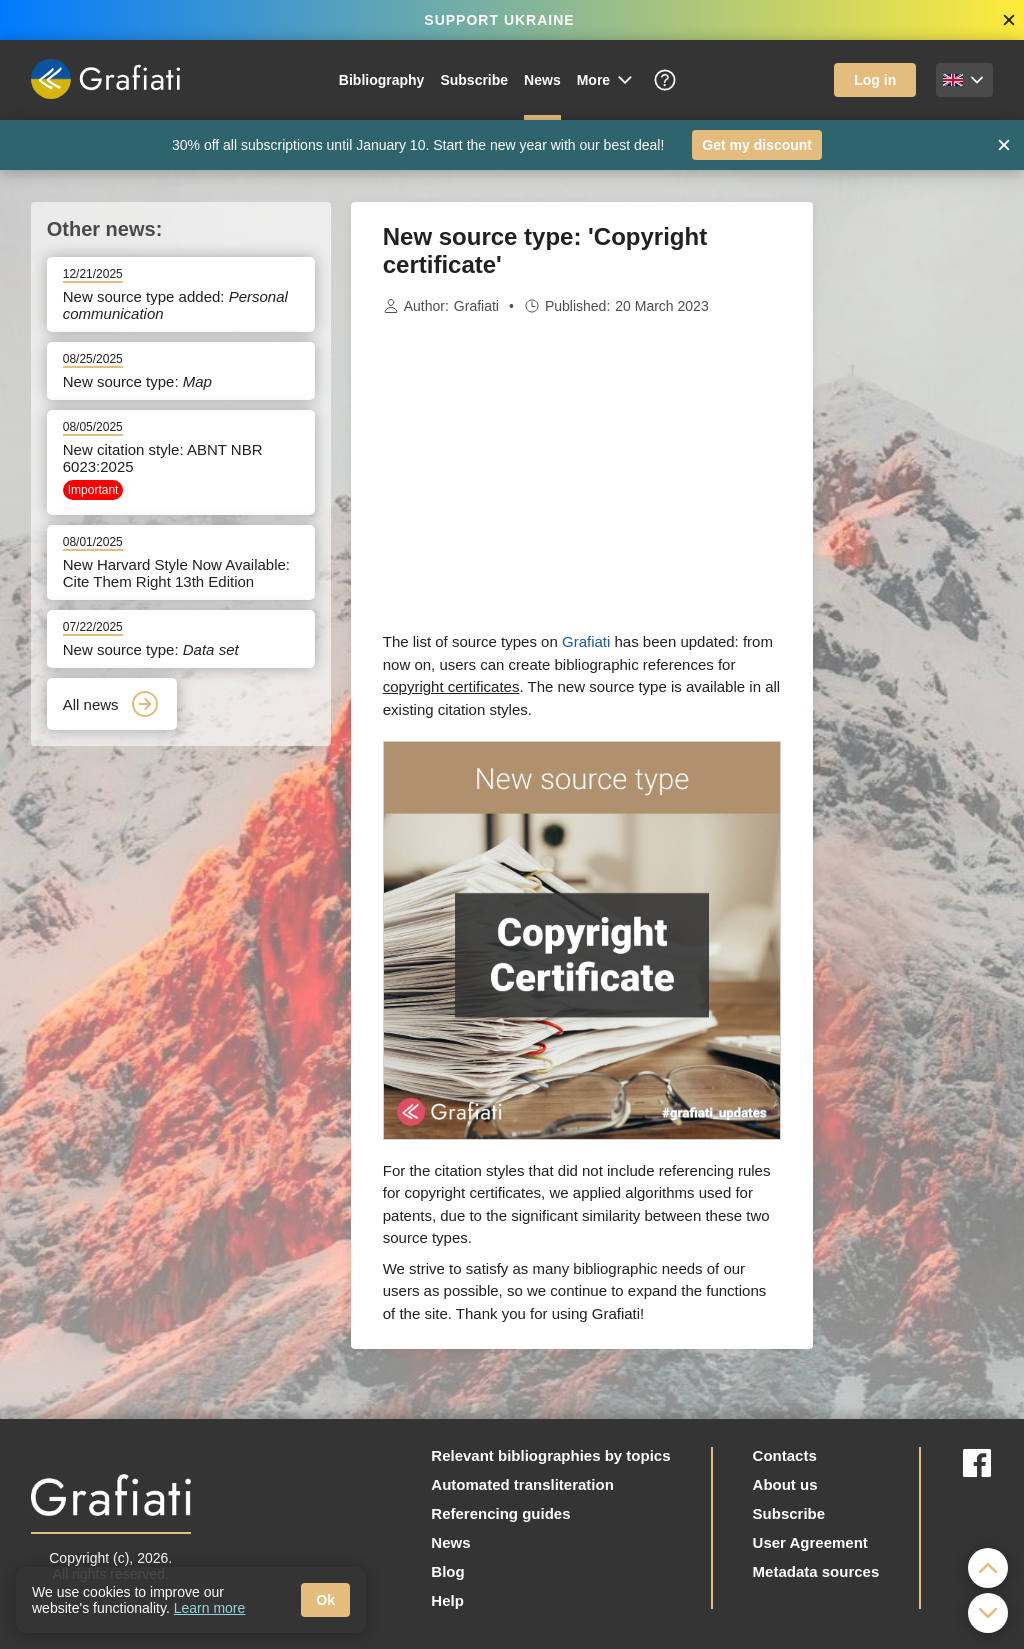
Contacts (785, 1455)
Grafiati (476, 306)
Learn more (210, 1608)
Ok (325, 1600)
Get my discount (757, 145)
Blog (447, 1571)
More (606, 80)
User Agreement (810, 1542)
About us (785, 1484)
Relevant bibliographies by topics (550, 1455)
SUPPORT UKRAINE (499, 20)
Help (447, 1600)
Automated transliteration (522, 1484)
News (542, 80)
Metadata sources (816, 1571)
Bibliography (382, 80)
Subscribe (474, 80)
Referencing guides (500, 1513)
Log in (875, 80)
